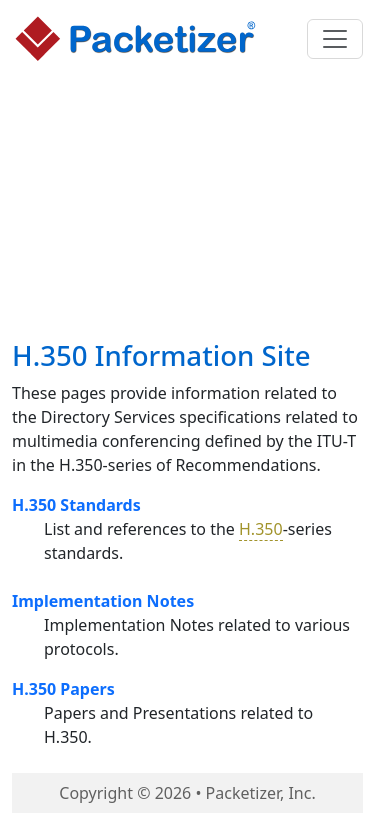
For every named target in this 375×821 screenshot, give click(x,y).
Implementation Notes (103, 601)
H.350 (261, 529)
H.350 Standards (76, 505)
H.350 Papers (63, 689)
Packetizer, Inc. (261, 793)
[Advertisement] (188, 206)
